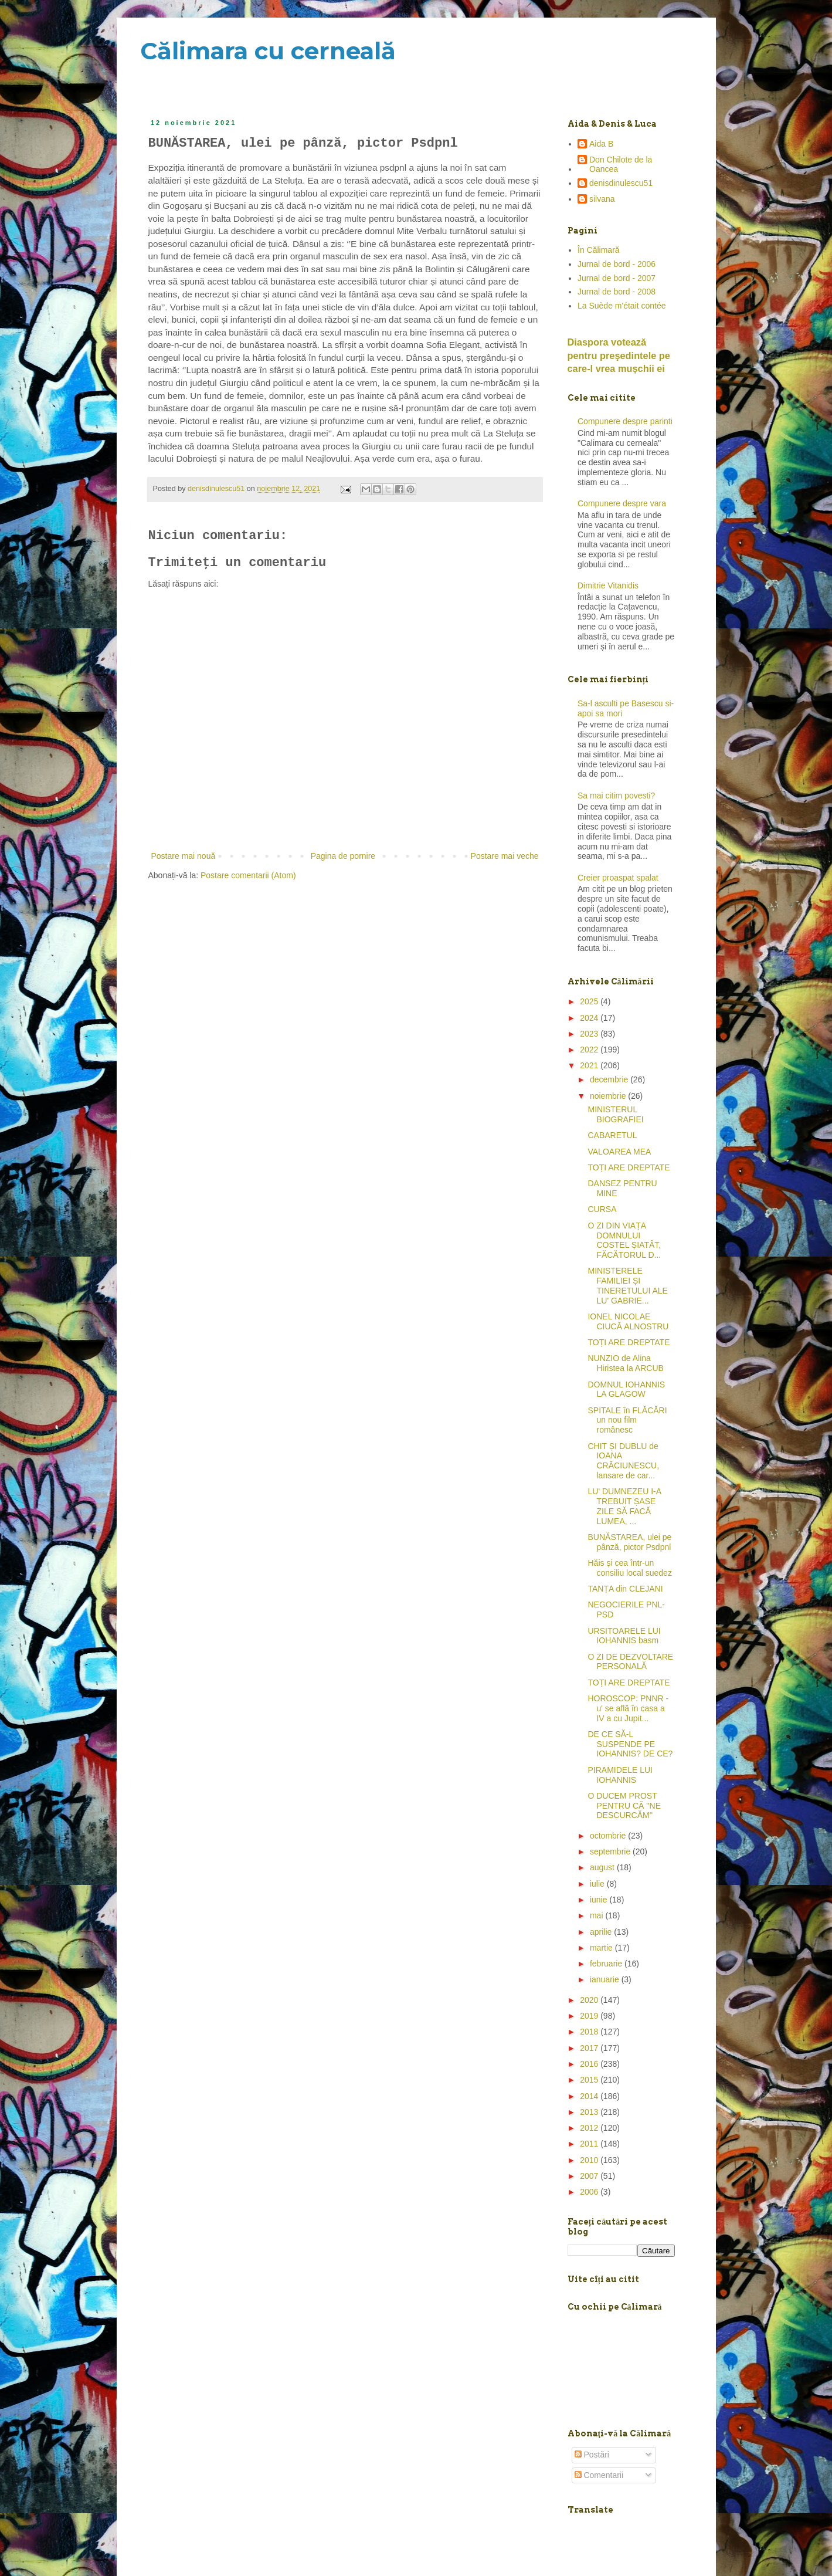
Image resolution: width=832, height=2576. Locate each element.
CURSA (602, 1209)
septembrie (611, 1851)
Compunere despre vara (622, 503)
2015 (590, 2079)
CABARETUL (612, 1135)
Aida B (601, 143)
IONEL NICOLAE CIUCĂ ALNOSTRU (628, 1321)
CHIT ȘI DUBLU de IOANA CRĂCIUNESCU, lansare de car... (623, 1460)
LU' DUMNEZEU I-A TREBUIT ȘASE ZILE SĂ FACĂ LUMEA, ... (624, 1506)
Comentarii (599, 2475)
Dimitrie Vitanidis (608, 585)
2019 (590, 2015)
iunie (599, 1899)
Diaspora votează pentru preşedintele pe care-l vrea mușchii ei (619, 355)
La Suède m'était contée (622, 305)
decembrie (610, 1079)
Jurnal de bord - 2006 (617, 264)
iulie (598, 1883)
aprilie (602, 1932)
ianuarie (606, 1979)
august (603, 1867)
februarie (607, 1963)
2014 (590, 2096)
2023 (590, 1033)
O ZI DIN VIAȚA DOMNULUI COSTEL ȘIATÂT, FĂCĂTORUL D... (624, 1240)
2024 (590, 1018)
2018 (590, 2031)
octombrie (609, 1835)
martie (602, 1947)
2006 (590, 2191)
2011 (590, 2143)
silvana (602, 199)
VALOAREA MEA (619, 1151)
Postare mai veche (505, 856)
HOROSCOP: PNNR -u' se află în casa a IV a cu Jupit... (628, 1708)
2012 (590, 2127)
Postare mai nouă (183, 856)
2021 (590, 1065)
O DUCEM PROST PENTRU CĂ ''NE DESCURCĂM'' (624, 1805)
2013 (590, 2112)
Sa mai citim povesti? (616, 795)
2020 (590, 2000)
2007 (590, 2176)
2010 (590, 2160)
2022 (590, 1049)
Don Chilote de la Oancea (620, 164)
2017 (590, 2048)
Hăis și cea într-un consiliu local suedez (629, 1568)
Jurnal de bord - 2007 (617, 278)
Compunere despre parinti (625, 421)
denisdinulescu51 (621, 183)
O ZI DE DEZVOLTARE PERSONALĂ (630, 1661)
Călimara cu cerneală (268, 50)
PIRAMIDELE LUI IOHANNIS (620, 1775)
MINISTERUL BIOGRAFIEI (615, 1114)
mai (597, 1915)
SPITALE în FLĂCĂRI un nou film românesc (627, 1420)
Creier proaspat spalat (618, 877)
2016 (590, 2064)
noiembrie (609, 1096)
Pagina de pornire (343, 856)
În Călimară (599, 250)
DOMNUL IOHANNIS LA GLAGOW (626, 1389)
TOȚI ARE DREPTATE (629, 1167)
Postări (592, 2454)
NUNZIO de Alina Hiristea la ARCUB (625, 1363)
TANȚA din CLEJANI (625, 1588)
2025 (590, 1001)
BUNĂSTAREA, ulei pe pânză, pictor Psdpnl (629, 1542)
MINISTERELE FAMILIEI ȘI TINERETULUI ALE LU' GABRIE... (627, 1285)
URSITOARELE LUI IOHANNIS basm (624, 1636)
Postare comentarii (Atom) (248, 875)
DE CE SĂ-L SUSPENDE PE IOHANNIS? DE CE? (630, 1744)
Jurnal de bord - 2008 (617, 291)
